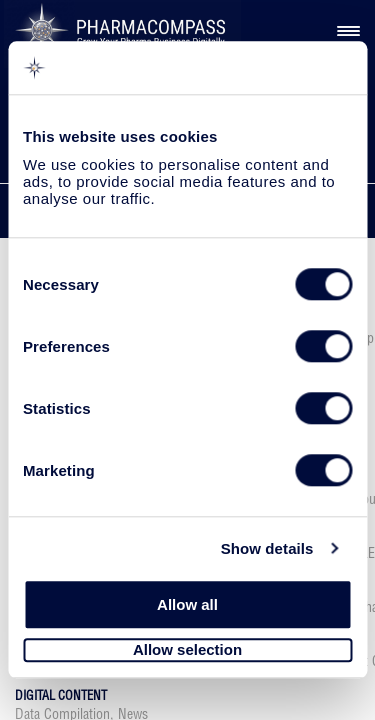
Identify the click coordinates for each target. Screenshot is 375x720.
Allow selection (187, 650)
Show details (267, 548)
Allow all (187, 604)
